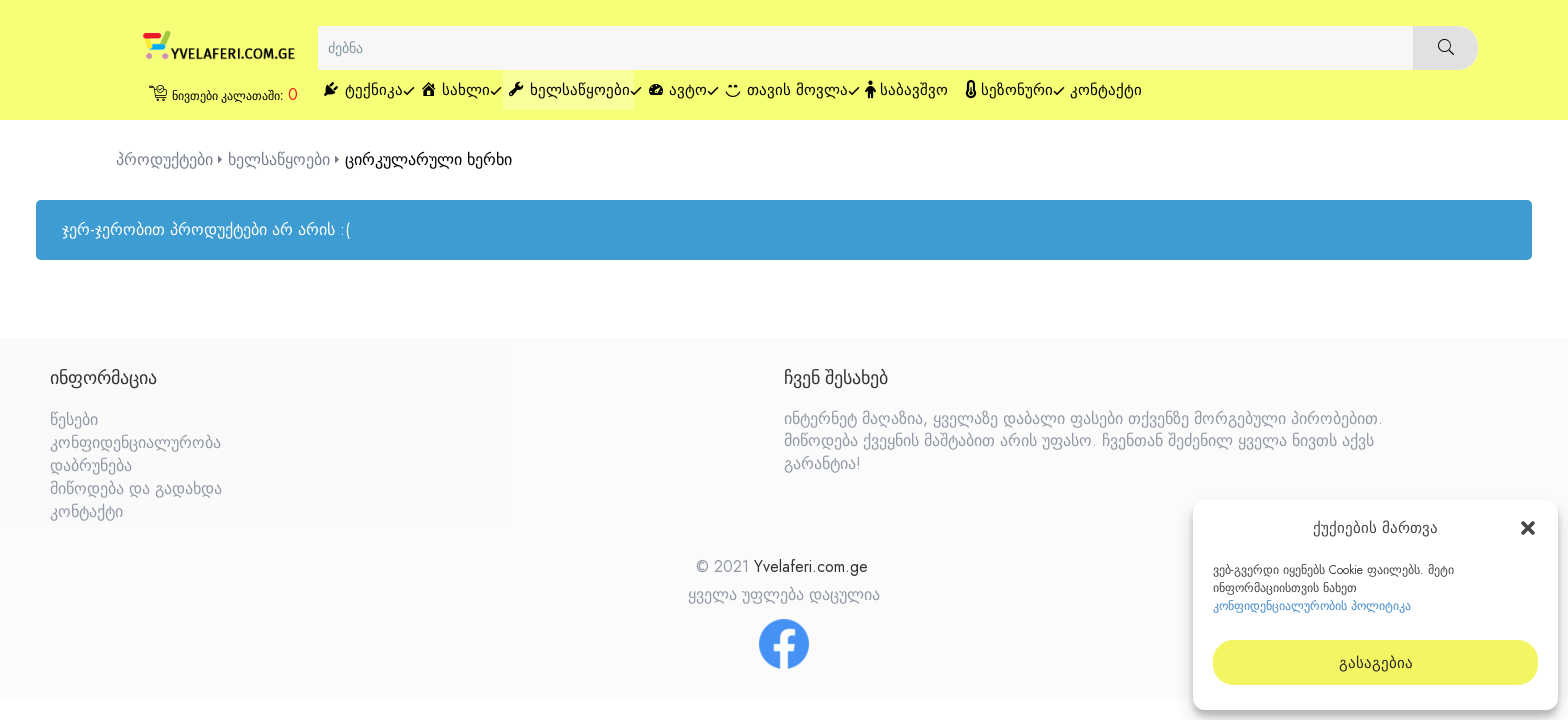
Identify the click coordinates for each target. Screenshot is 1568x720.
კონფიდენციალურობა (135, 442)
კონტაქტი (86, 511)
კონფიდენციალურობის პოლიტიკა (1312, 606)
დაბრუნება (91, 465)
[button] (1528, 528)
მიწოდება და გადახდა (136, 488)
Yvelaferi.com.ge (811, 566)
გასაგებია (1376, 663)
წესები (74, 419)
